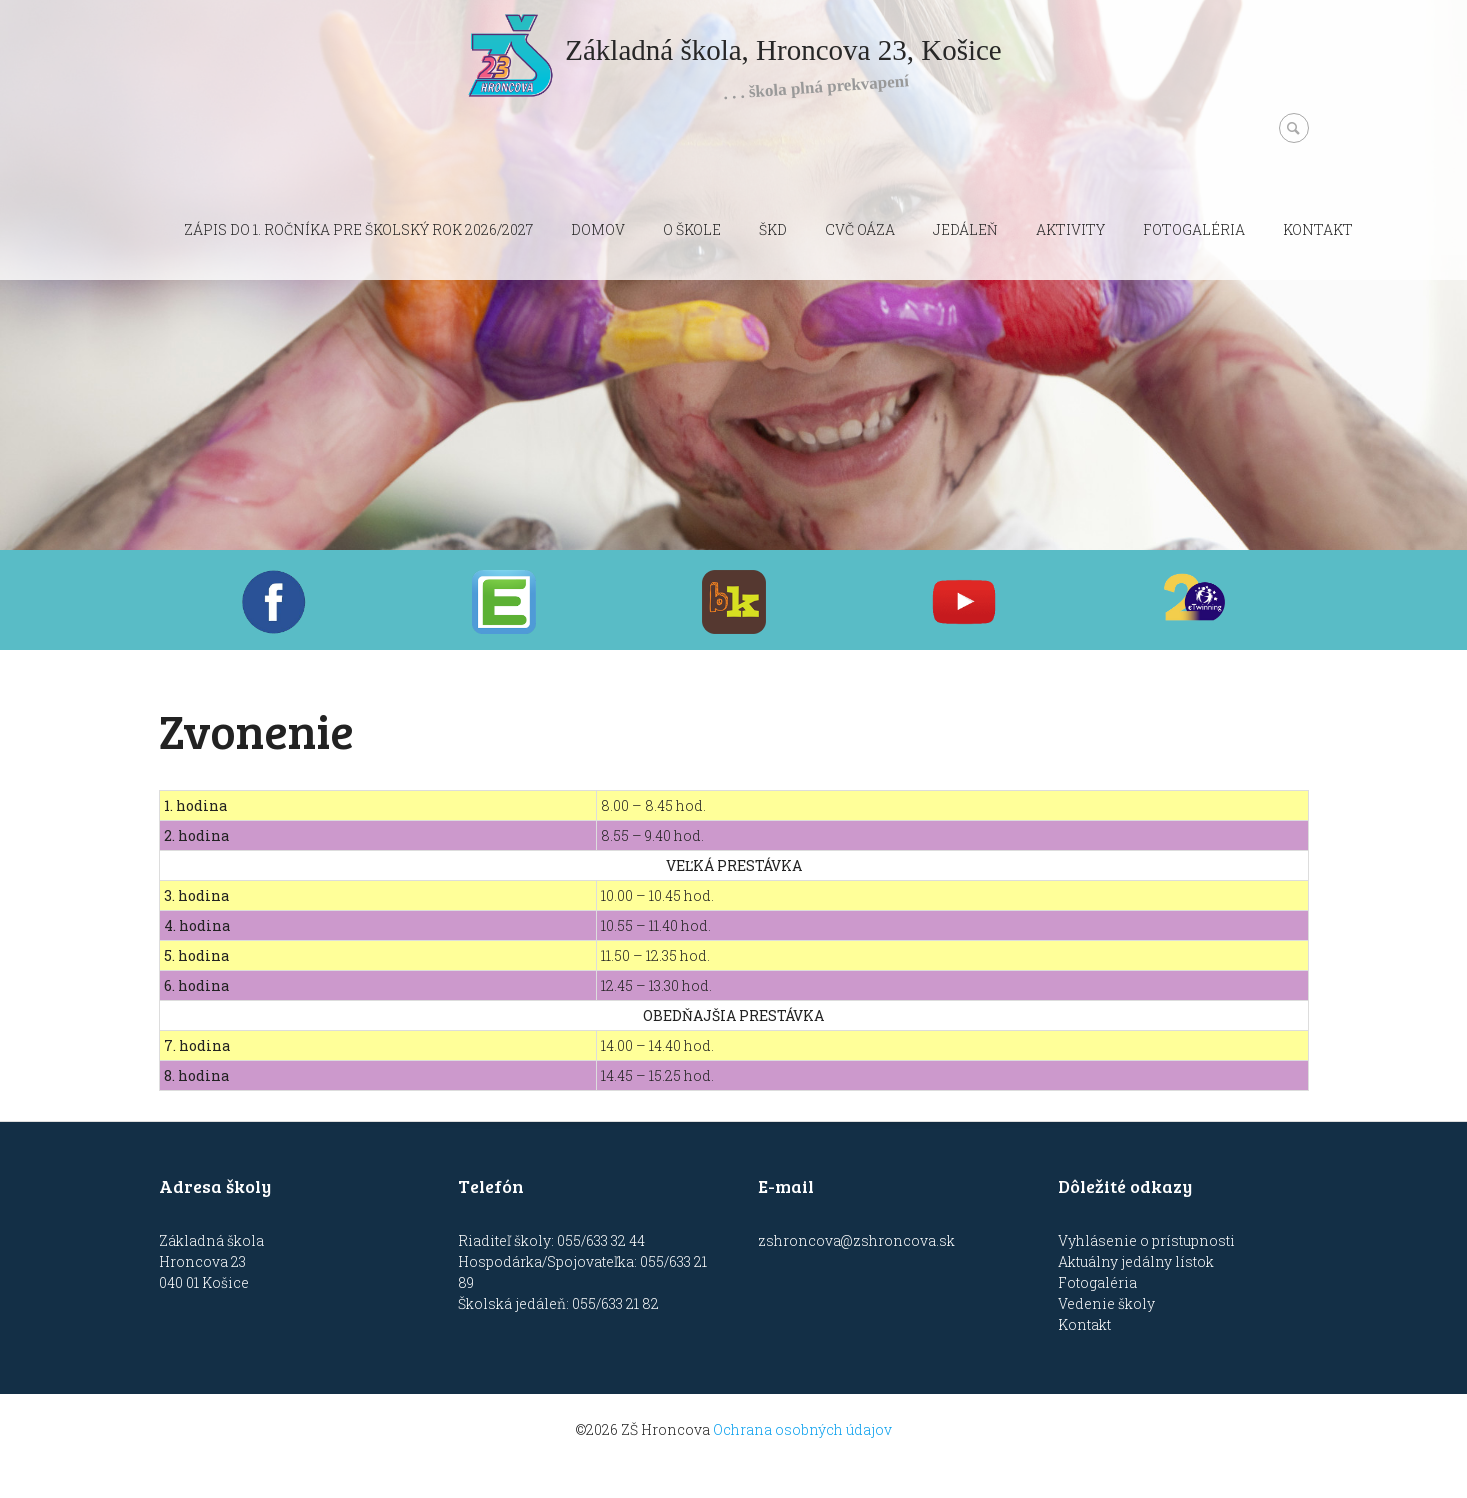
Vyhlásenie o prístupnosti (1146, 1240)
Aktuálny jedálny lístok (1136, 1261)
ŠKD (773, 229)
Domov (598, 229)
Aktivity (1070, 229)
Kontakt (1318, 229)
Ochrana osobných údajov (802, 1429)
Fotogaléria (1194, 229)
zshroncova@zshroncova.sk (856, 1240)
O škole (692, 229)
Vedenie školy (1106, 1303)
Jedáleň (965, 229)
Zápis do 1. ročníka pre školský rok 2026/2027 (358, 229)
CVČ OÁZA (860, 229)
